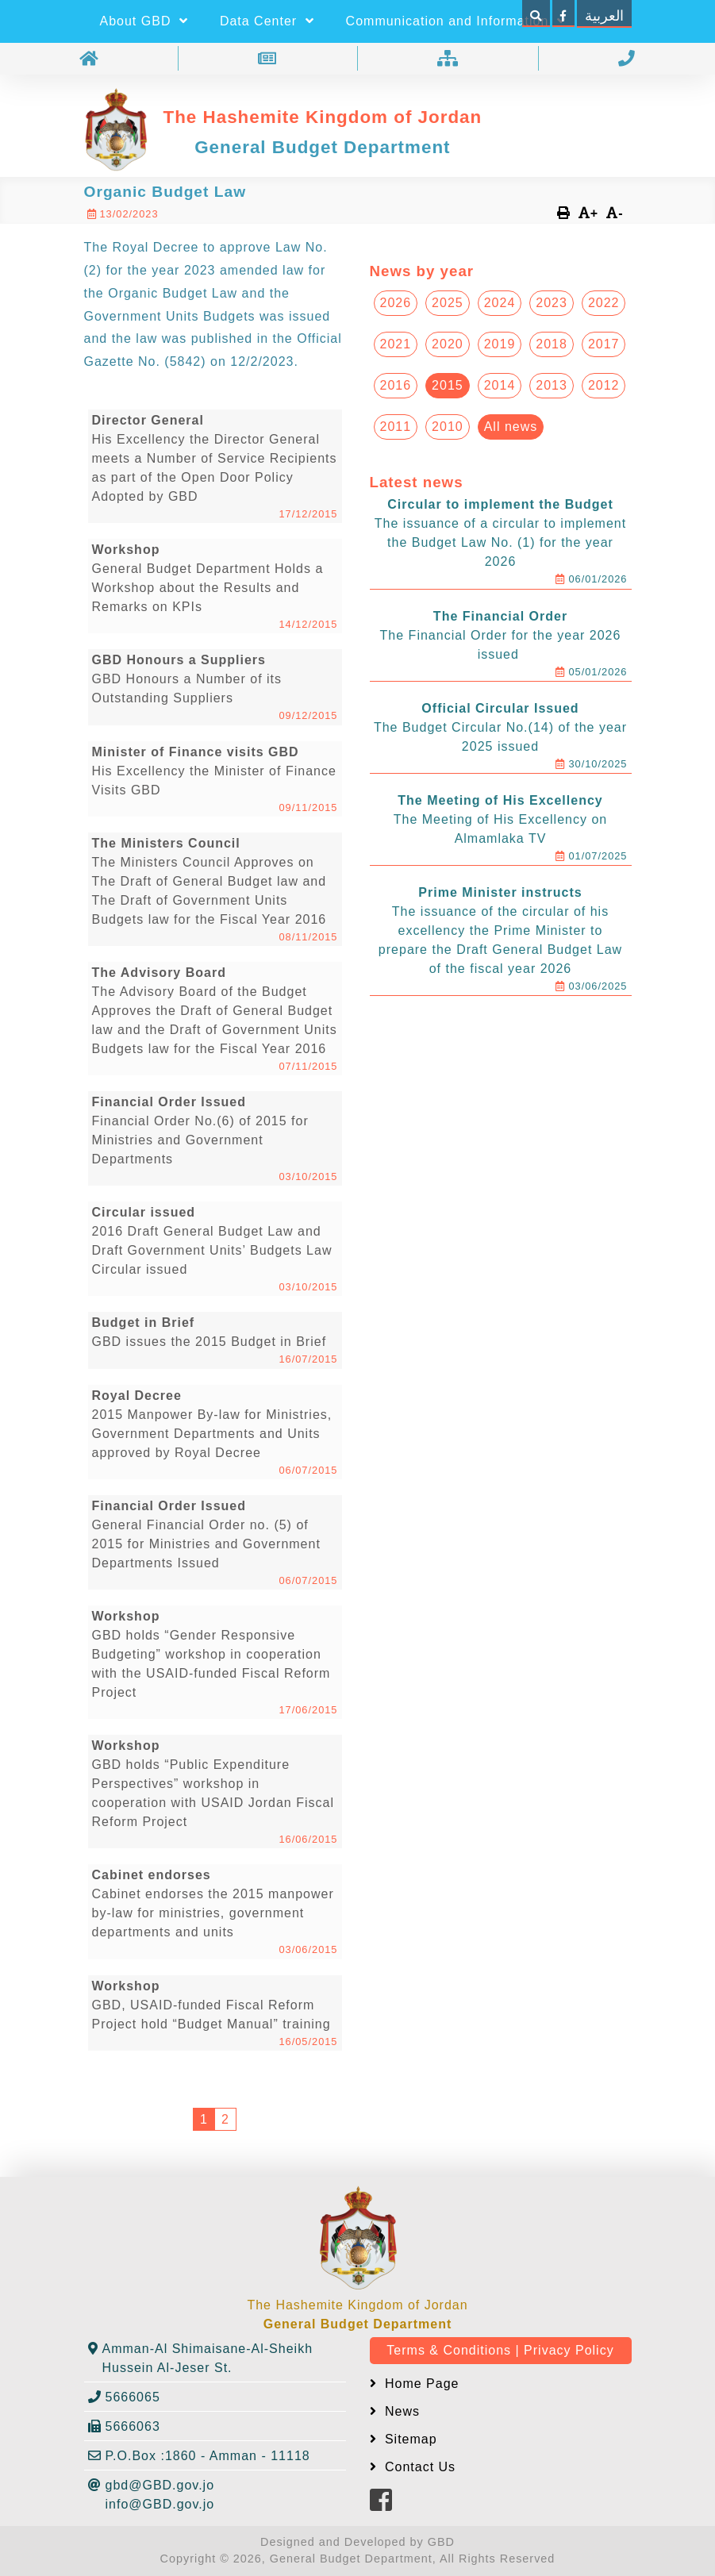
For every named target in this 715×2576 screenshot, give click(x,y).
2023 (551, 303)
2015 (447, 385)
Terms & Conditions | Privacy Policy (499, 2350)
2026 (396, 303)
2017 (604, 344)
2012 (604, 385)
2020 (447, 344)
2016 (396, 385)
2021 (396, 344)
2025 (447, 303)
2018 (551, 344)
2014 (500, 385)
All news (511, 426)
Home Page (420, 2383)
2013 (551, 385)
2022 (604, 303)
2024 (500, 303)
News (400, 2411)
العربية (604, 16)
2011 (396, 426)
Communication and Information (456, 21)
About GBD (144, 21)
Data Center (267, 21)
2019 (500, 344)
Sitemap (409, 2439)
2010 (447, 426)
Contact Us (418, 2467)
